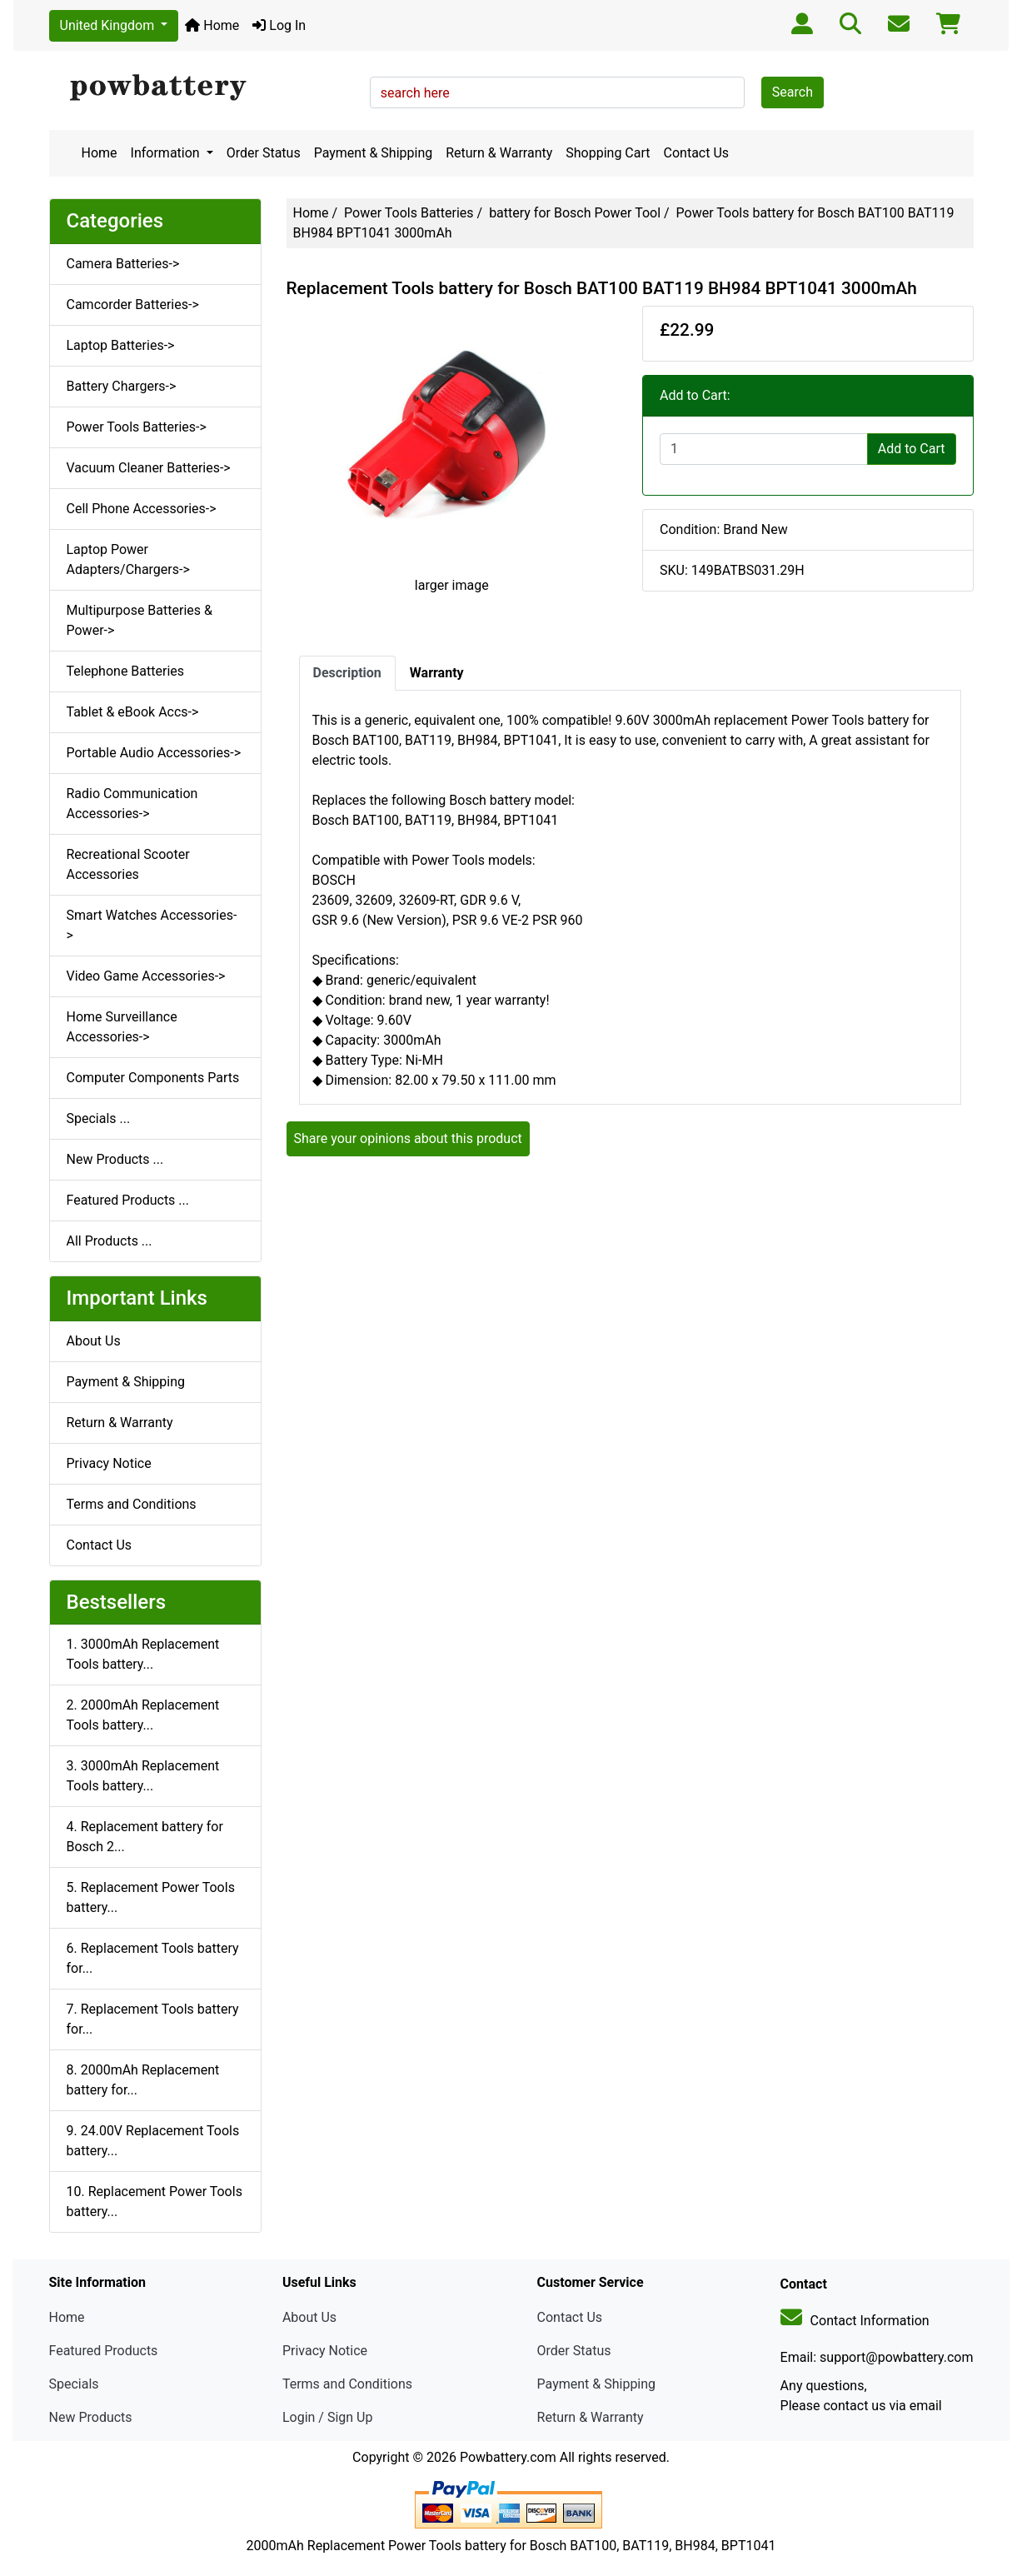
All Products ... (109, 1241)
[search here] (557, 92)
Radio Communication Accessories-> (132, 803)
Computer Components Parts (153, 1078)
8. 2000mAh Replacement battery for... (143, 2080)
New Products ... (115, 1159)
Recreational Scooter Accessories (128, 864)
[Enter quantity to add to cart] (764, 449)
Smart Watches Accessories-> (152, 925)
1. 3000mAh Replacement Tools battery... (143, 1654)
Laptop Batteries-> (121, 345)
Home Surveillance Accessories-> (122, 1027)
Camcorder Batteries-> (133, 304)
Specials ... (99, 1118)
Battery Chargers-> (122, 386)
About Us (94, 1341)
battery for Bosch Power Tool (575, 213)
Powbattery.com (508, 2457)
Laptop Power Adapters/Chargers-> (128, 559)
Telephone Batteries (126, 671)
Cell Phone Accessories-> (142, 509)
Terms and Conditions (132, 1504)
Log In (279, 25)
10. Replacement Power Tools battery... (154, 2201)
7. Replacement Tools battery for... (153, 2019)
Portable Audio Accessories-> (154, 753)
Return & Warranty (499, 153)
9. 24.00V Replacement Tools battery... (153, 2141)
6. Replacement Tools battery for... (153, 1958)
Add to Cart (911, 449)
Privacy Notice (109, 1463)
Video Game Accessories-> (146, 976)
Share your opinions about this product (408, 1138)
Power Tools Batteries (409, 213)
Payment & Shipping (373, 153)
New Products (90, 2417)
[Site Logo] (203, 88)
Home (212, 25)
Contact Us (697, 153)
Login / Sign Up (327, 2417)
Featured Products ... (128, 1200)
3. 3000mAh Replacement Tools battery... (143, 1776)
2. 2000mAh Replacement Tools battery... (143, 1715)
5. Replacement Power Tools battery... (151, 1897)
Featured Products (103, 2351)
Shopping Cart (608, 153)
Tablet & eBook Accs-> (133, 712)
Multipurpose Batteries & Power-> (139, 620)
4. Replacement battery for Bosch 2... (145, 1837)
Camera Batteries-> (123, 264)
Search (792, 92)
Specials (74, 2384)
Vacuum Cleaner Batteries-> (149, 468)
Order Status (264, 153)
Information (167, 153)
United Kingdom (109, 25)
